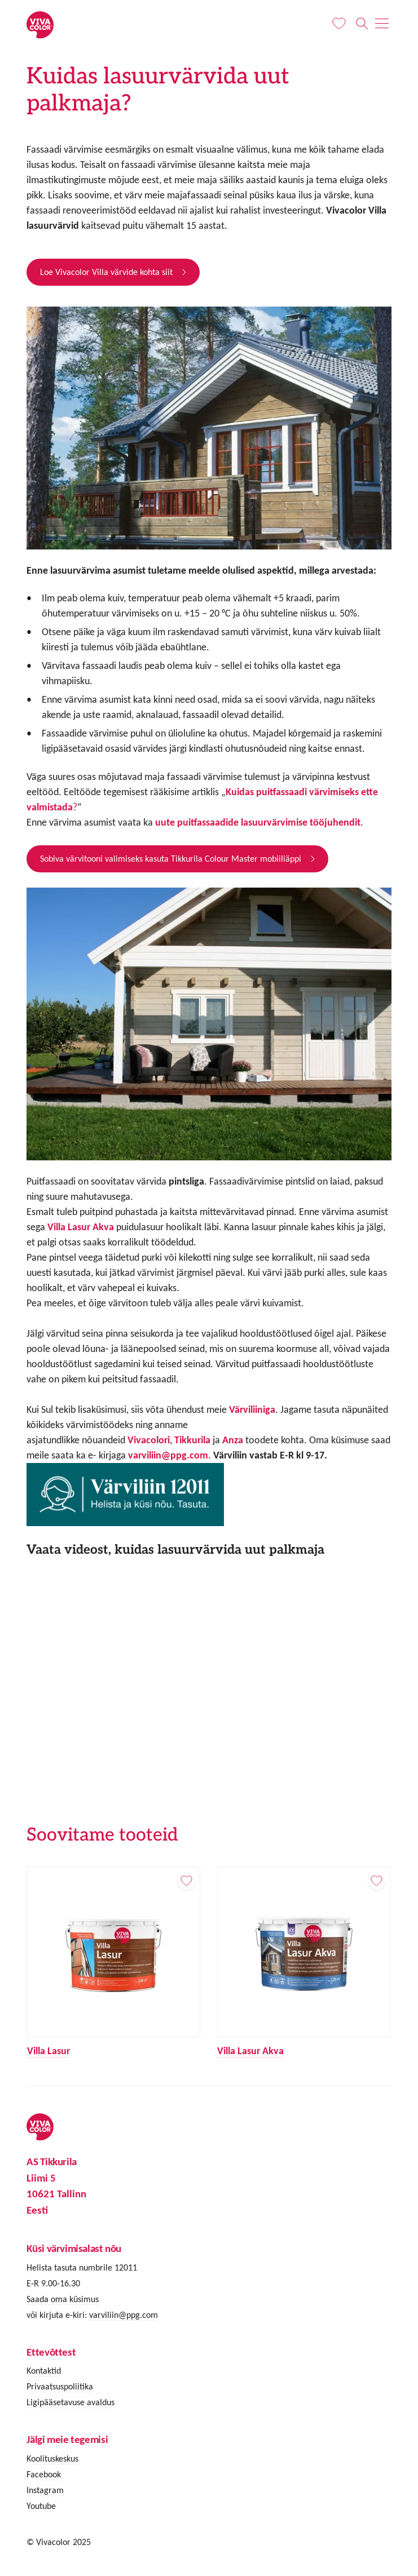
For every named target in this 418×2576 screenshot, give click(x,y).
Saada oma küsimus (63, 2299)
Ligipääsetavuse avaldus (71, 2402)
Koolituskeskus (52, 2458)
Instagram (45, 2490)
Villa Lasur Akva (250, 2051)
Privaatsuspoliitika (60, 2386)
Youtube (41, 2505)
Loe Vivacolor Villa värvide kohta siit (106, 272)
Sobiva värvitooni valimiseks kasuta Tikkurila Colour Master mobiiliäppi (170, 858)
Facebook (44, 2474)
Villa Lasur (48, 2051)
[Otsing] (361, 23)
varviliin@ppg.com (168, 1455)
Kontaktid (44, 2370)
